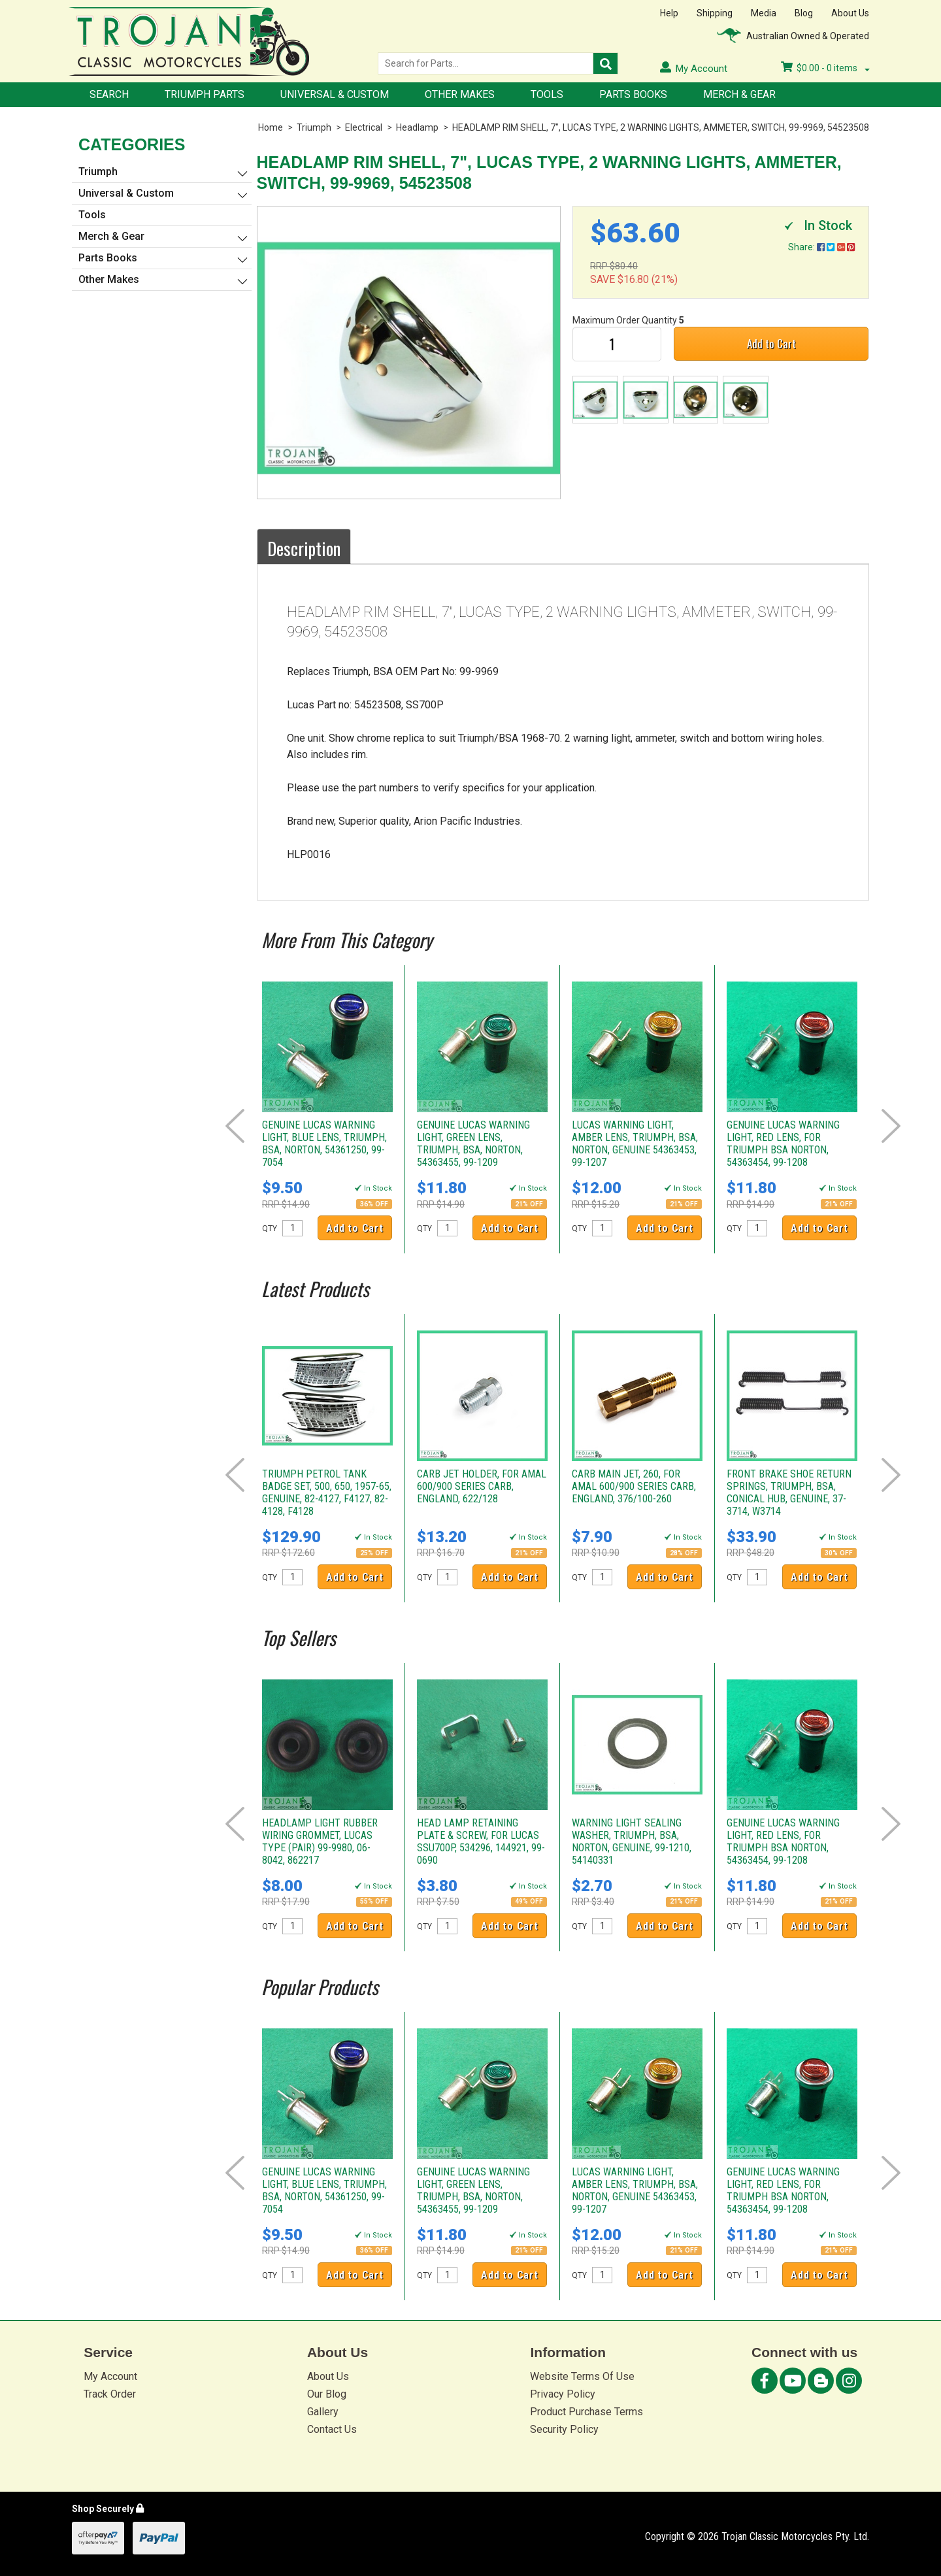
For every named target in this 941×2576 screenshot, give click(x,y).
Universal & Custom (334, 94)
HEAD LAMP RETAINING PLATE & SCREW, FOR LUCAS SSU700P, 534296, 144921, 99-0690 (481, 1841)
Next (891, 1126)
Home (270, 127)
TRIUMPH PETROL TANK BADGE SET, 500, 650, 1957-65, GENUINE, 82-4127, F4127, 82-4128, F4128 (326, 1492)
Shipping (715, 13)
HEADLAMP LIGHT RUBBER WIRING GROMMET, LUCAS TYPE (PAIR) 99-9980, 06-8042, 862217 (320, 1841)
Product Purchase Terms (586, 2411)
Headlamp (417, 127)
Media (763, 13)
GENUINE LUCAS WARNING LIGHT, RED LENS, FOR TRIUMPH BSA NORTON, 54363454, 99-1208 (783, 1143)
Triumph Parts (204, 94)
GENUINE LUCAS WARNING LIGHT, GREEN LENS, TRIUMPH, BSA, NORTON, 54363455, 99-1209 (473, 1143)
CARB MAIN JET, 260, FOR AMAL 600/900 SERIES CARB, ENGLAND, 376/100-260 (634, 1486)
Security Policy (564, 2429)
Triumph (314, 127)
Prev (234, 1126)
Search (109, 94)
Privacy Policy (562, 2394)
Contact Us (332, 2429)
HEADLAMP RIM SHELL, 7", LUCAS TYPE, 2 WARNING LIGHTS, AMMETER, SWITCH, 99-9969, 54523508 (660, 127)
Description (303, 548)
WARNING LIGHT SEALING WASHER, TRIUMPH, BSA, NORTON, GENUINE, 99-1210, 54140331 (631, 1841)
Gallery (322, 2411)
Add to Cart (771, 343)
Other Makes (460, 94)
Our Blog (326, 2394)
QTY (269, 1228)
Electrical (363, 127)
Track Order (110, 2394)
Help (669, 13)
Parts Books (633, 94)
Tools (547, 94)
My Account (110, 2376)
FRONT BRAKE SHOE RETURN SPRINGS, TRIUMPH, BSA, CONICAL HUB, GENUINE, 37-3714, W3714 (789, 1492)
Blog (804, 13)
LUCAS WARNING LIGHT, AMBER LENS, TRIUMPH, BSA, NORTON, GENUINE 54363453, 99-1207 (635, 1143)
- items (825, 67)
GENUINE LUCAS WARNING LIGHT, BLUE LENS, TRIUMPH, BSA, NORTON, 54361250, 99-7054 (324, 1143)
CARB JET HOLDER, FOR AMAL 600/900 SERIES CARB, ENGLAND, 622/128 (481, 1486)
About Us (850, 13)
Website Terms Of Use (582, 2376)
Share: (821, 247)
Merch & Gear (739, 94)
